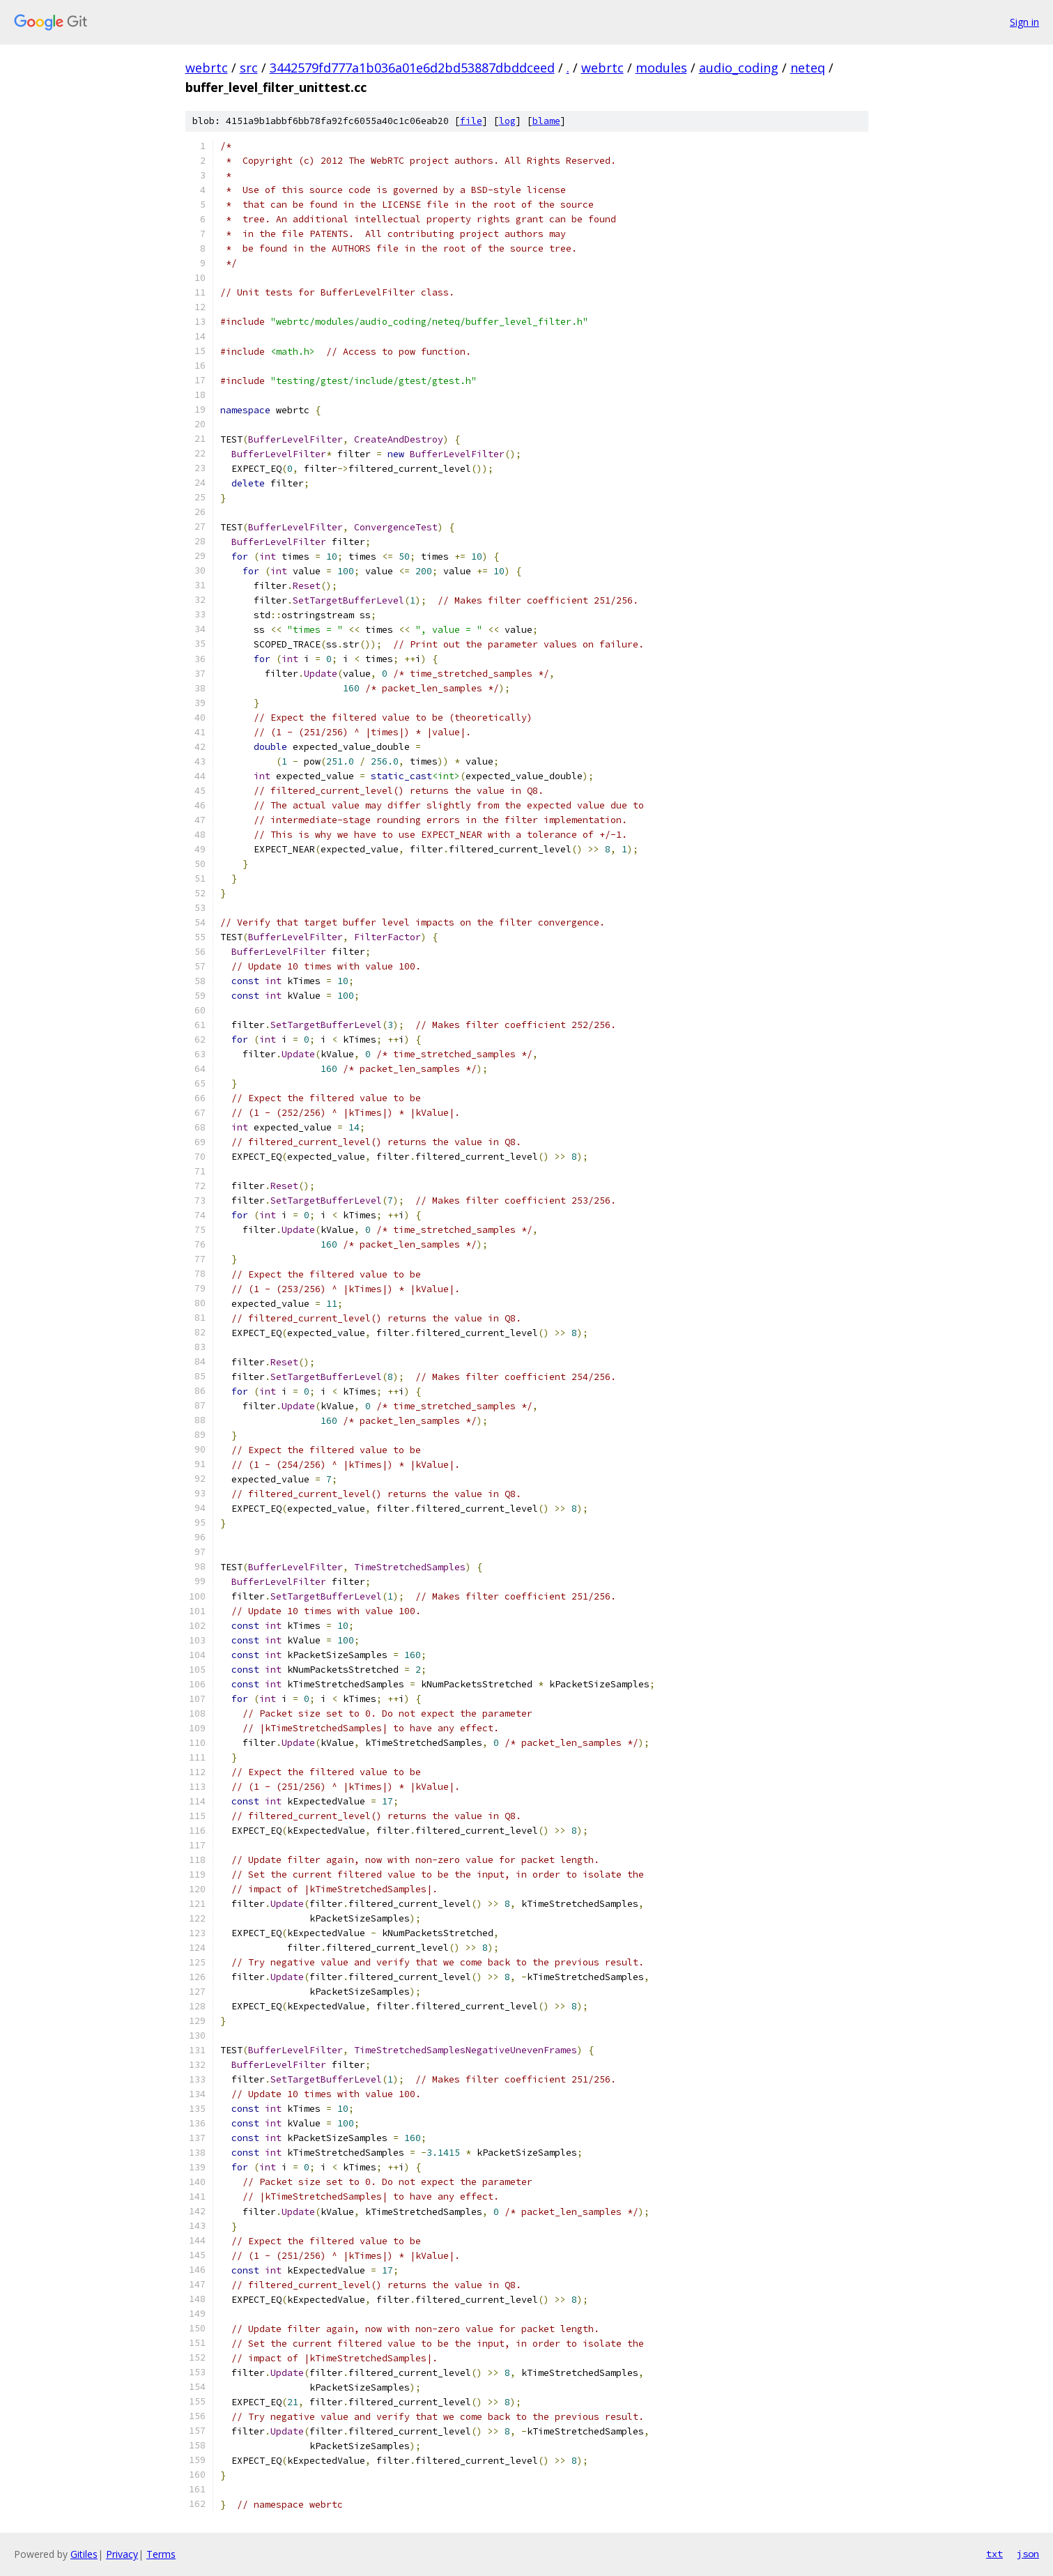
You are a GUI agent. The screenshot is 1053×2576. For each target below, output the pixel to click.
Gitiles (84, 2554)
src (249, 67)
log (507, 121)
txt (994, 2553)
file (471, 121)
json (1028, 2553)
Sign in (1024, 22)
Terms (161, 2554)
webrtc (206, 67)
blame (546, 121)
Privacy (122, 2554)
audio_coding (738, 67)
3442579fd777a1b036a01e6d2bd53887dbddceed (412, 67)
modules (661, 67)
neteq (807, 67)
